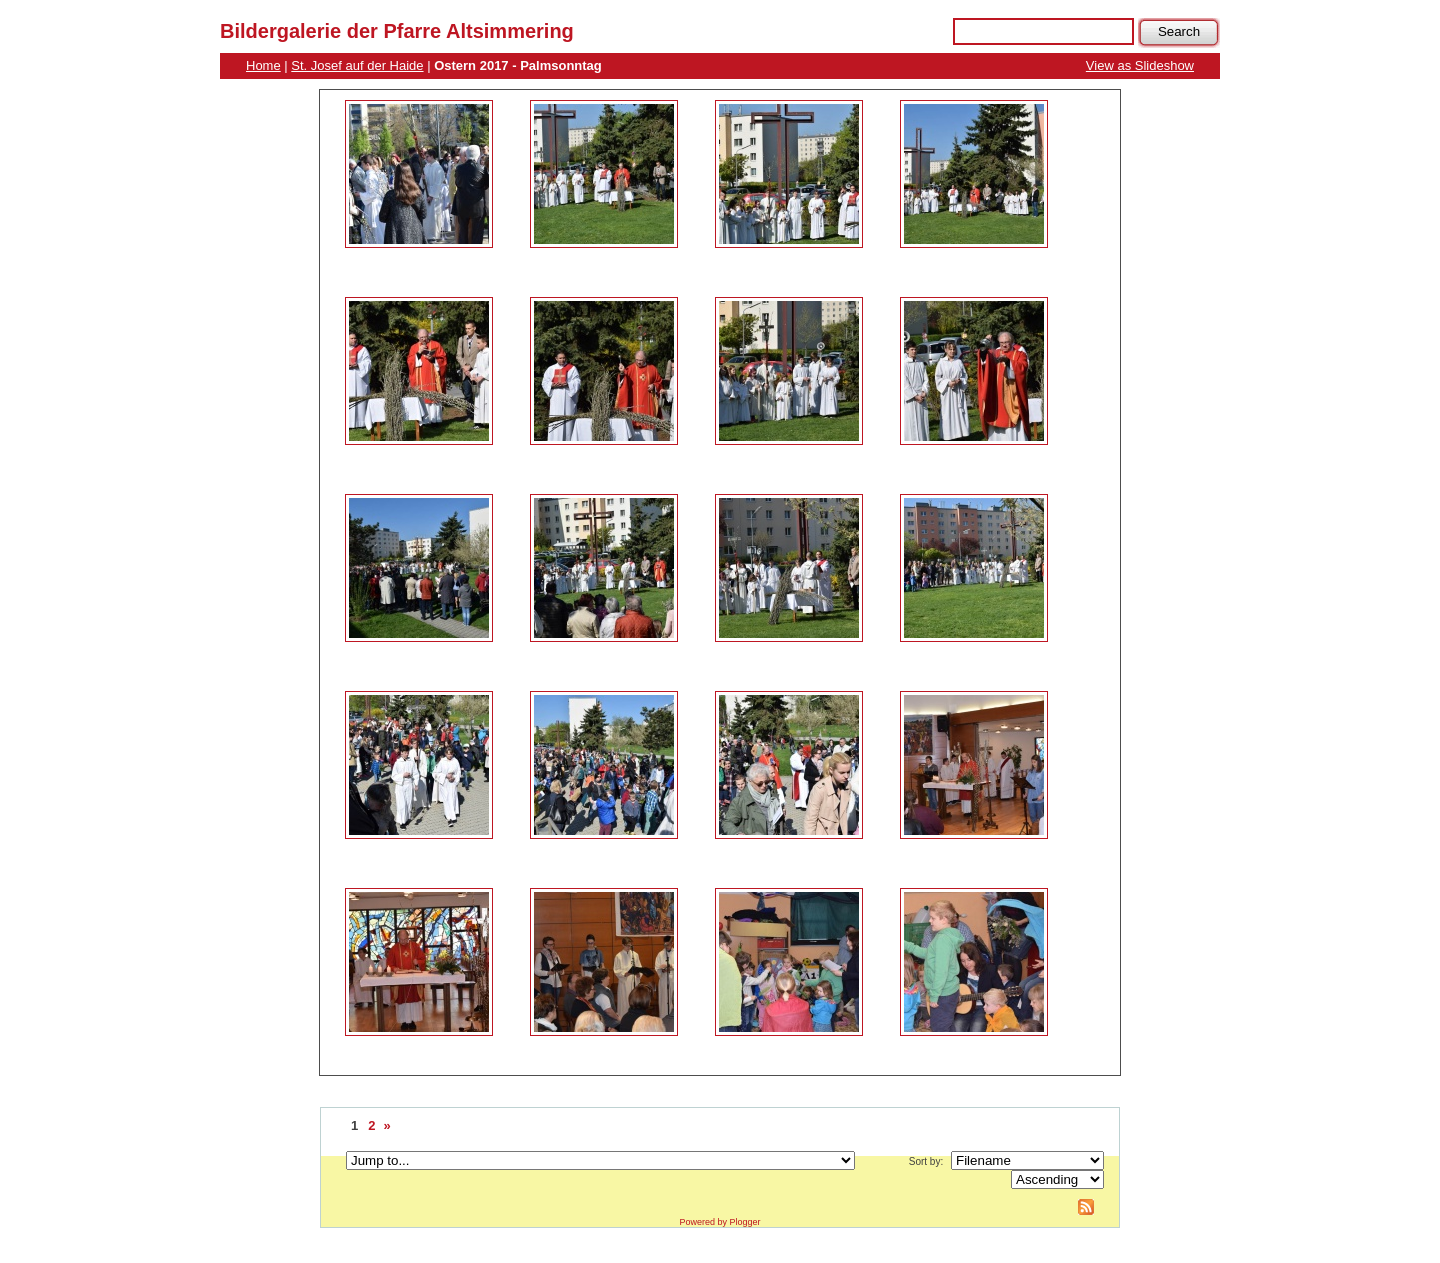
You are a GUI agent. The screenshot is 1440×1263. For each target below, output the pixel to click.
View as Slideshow (1140, 65)
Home (263, 65)
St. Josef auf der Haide (357, 65)
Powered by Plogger (719, 1222)
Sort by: (926, 1161)
